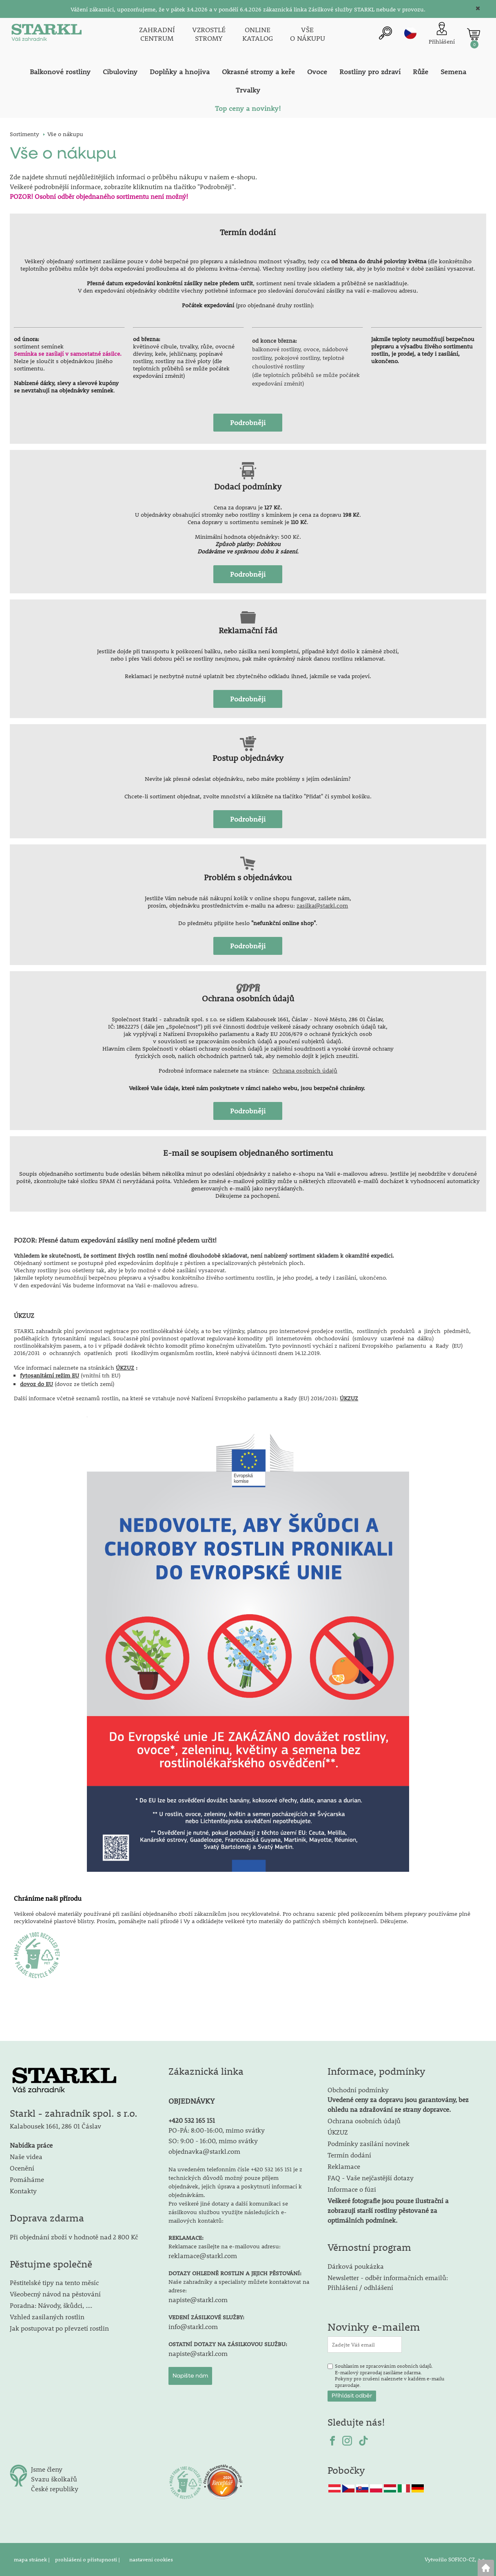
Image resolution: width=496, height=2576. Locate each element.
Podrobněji (248, 422)
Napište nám (190, 2376)
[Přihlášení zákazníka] (442, 34)
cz (410, 33)
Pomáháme (27, 2179)
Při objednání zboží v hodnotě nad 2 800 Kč (74, 2236)
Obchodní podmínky (398, 2099)
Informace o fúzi (352, 2189)
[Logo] (46, 34)
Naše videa (26, 2156)
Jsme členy (46, 2469)
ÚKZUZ (125, 1367)
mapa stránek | (32, 2559)
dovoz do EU (36, 1384)
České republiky (54, 2488)
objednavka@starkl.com (204, 2151)
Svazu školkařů (54, 2479)
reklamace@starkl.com (202, 2255)
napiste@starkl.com (198, 2299)
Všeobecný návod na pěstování (55, 2294)
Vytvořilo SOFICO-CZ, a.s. (455, 2559)
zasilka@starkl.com (322, 905)
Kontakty (23, 2190)
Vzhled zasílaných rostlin (47, 2316)
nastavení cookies (151, 2559)
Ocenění (22, 2168)
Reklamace (344, 2166)
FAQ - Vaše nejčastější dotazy (371, 2177)
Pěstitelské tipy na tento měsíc (54, 2282)
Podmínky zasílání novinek (369, 2143)
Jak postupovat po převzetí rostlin (59, 2328)
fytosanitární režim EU (49, 1375)
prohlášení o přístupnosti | (88, 2559)
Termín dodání (349, 2155)
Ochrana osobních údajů (304, 1070)
